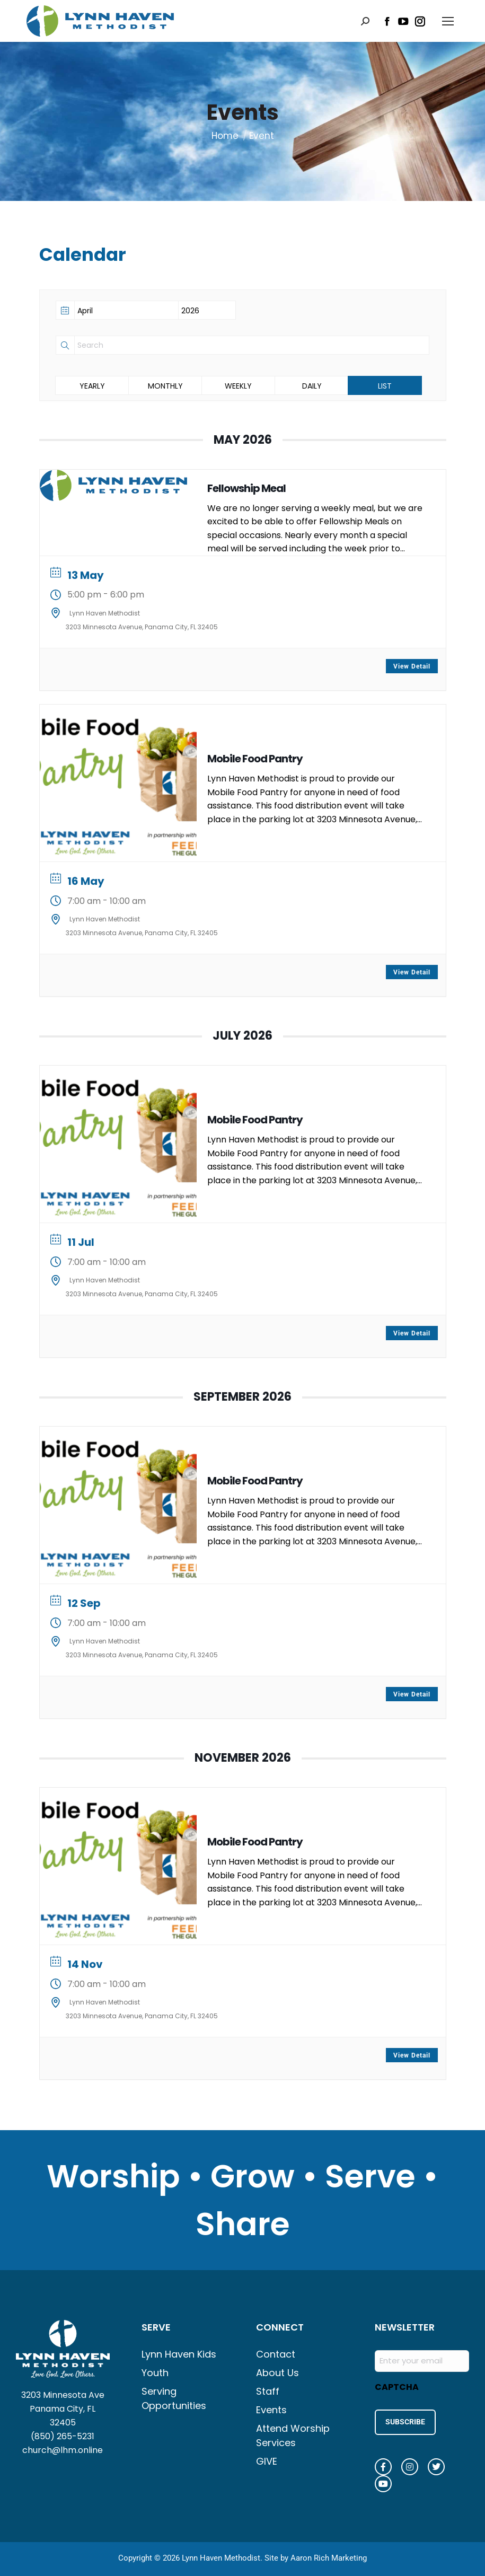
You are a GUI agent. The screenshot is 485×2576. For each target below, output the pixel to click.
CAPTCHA (397, 2387)
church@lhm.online (62, 2450)
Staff (267, 2391)
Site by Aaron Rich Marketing (315, 2555)
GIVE (266, 2461)
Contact (275, 2354)
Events (271, 2409)
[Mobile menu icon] (447, 21)
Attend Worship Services (293, 2435)
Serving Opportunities (174, 2398)
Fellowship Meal (246, 488)
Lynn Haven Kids (179, 2354)
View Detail (411, 666)
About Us (277, 2372)
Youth (155, 2372)
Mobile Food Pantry (255, 758)
